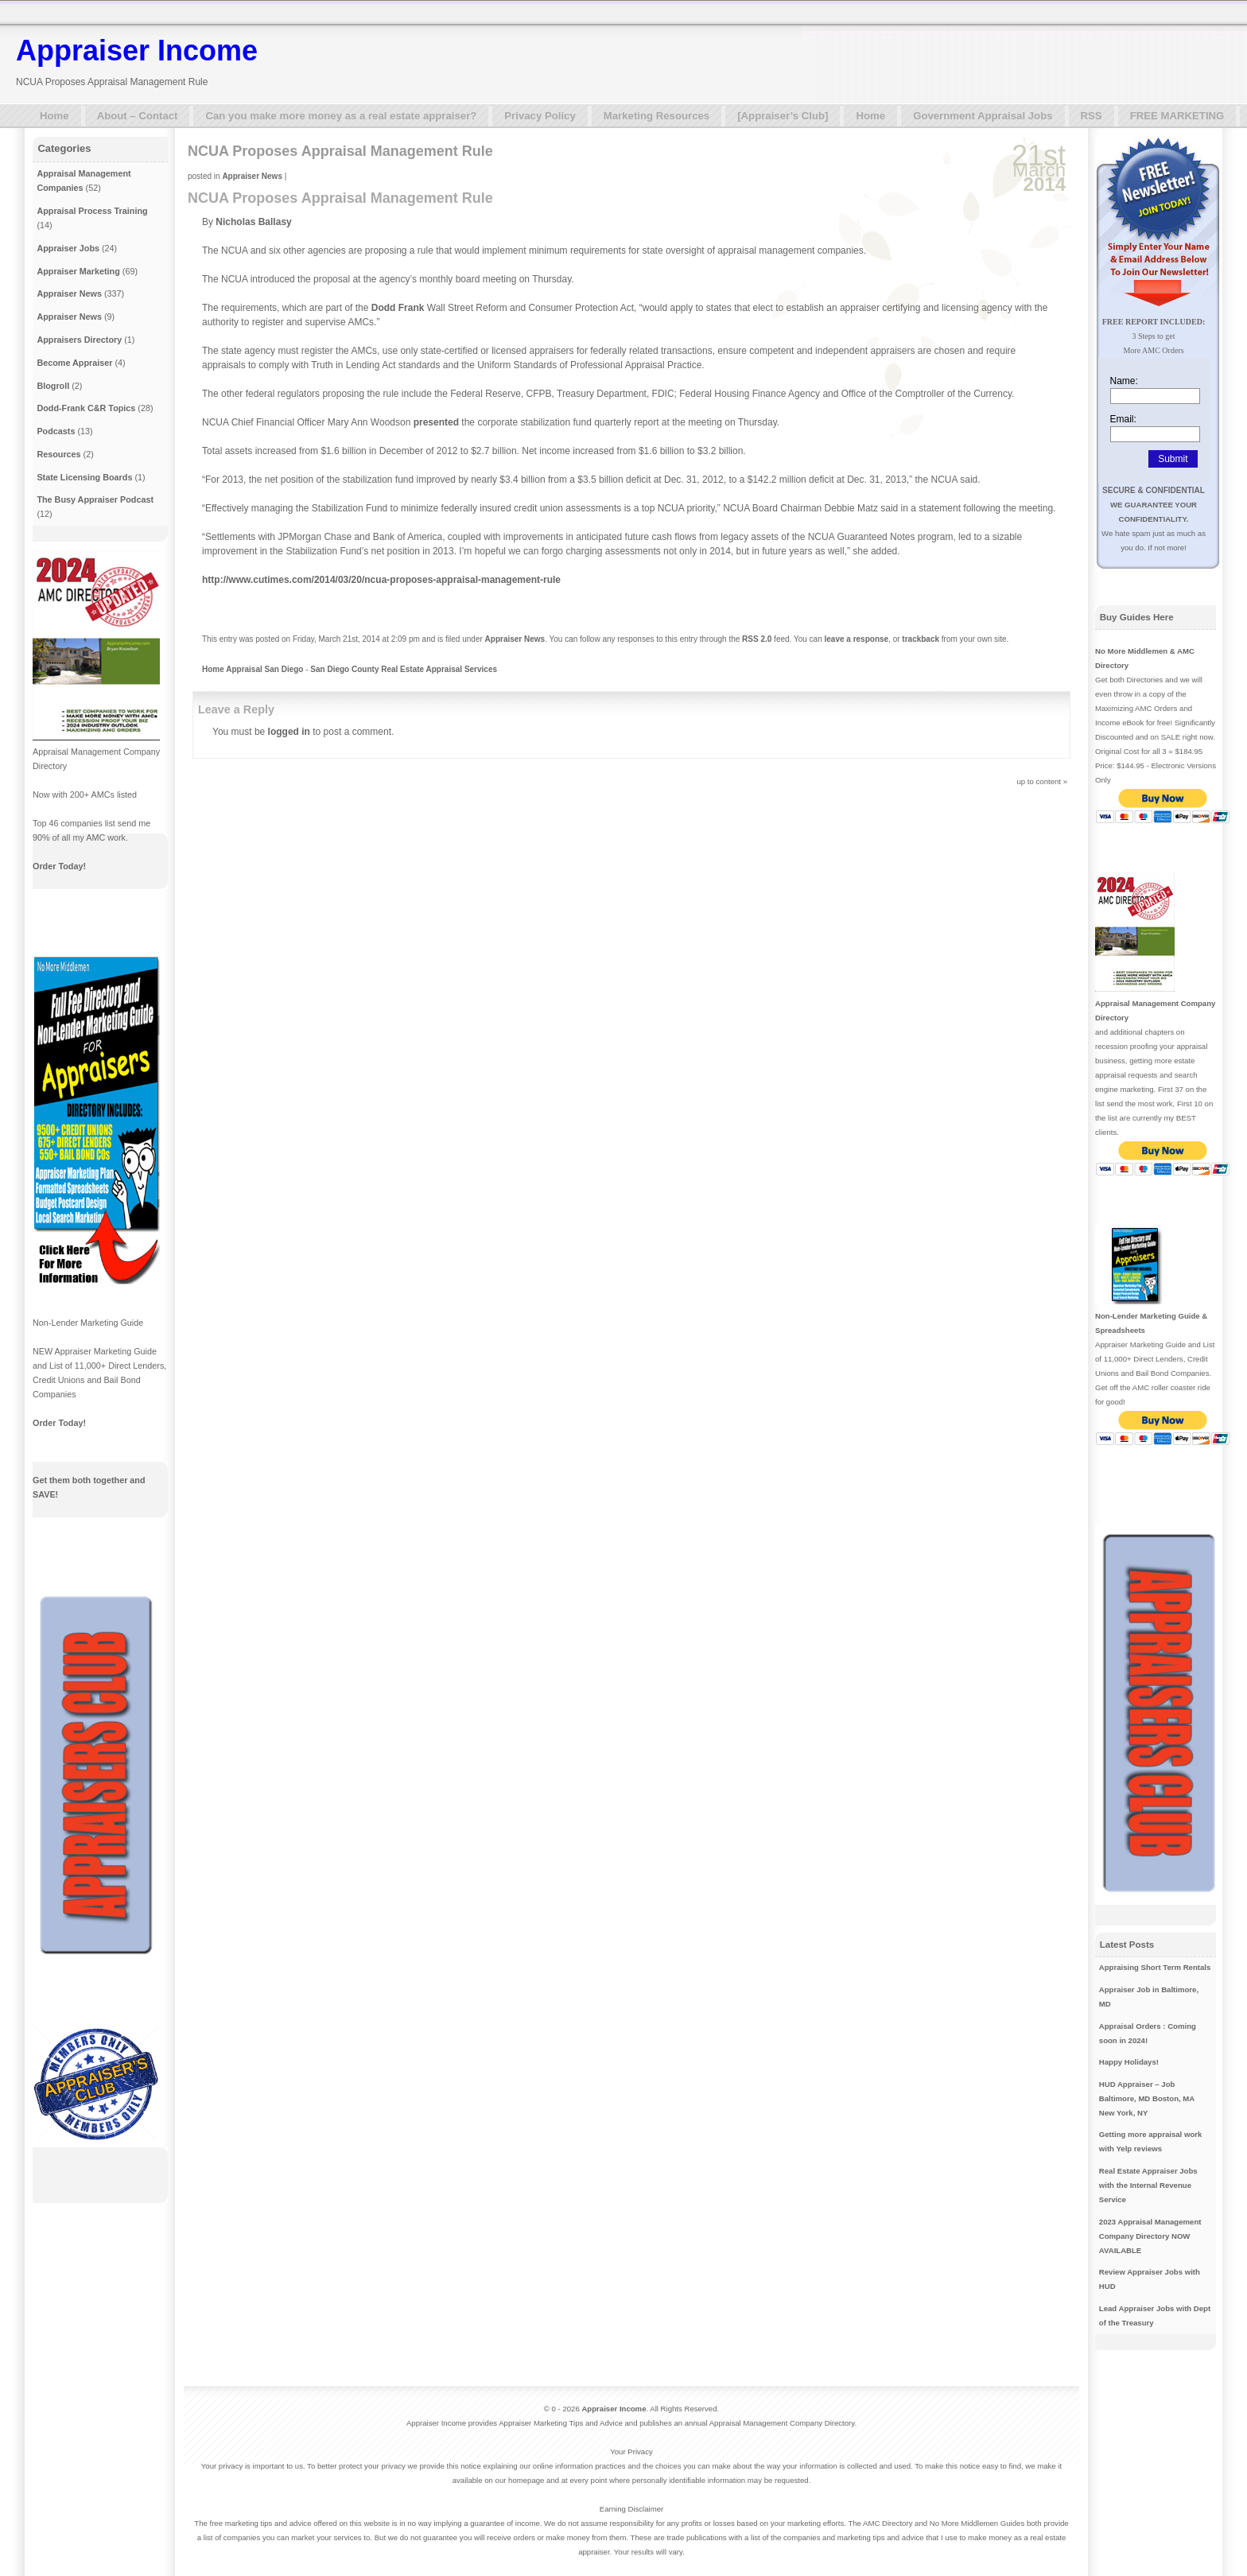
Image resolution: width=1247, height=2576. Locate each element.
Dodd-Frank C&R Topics (86, 408)
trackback (920, 639)
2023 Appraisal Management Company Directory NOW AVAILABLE (1150, 2236)
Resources (58, 454)
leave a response (857, 639)
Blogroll (53, 385)
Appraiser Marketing (78, 271)
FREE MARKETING (1177, 116)
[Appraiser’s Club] (782, 116)
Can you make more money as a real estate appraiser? (340, 116)
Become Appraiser (74, 362)
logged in (289, 731)
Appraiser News (252, 176)
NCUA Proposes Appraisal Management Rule (340, 151)
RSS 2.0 (756, 639)
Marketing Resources (656, 116)
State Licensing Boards (84, 477)
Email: (1123, 419)
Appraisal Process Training (92, 211)
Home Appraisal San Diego (252, 669)
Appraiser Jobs (68, 248)
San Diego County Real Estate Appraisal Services (403, 669)
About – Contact (137, 116)
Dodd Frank (398, 307)
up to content (1039, 781)
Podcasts (56, 431)
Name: (1124, 381)
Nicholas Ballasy (253, 221)
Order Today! (59, 866)
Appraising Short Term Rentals (1155, 1967)
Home (54, 116)
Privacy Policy (539, 116)
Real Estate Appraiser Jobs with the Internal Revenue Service (1148, 2185)
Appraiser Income (137, 50)
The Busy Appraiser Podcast (95, 499)
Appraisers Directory (79, 339)
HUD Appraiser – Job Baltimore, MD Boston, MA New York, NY (1147, 2098)
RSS (1091, 116)
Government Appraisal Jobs (982, 116)
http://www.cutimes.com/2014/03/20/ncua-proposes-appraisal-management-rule (381, 579)
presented (436, 422)
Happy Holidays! (1129, 2061)
